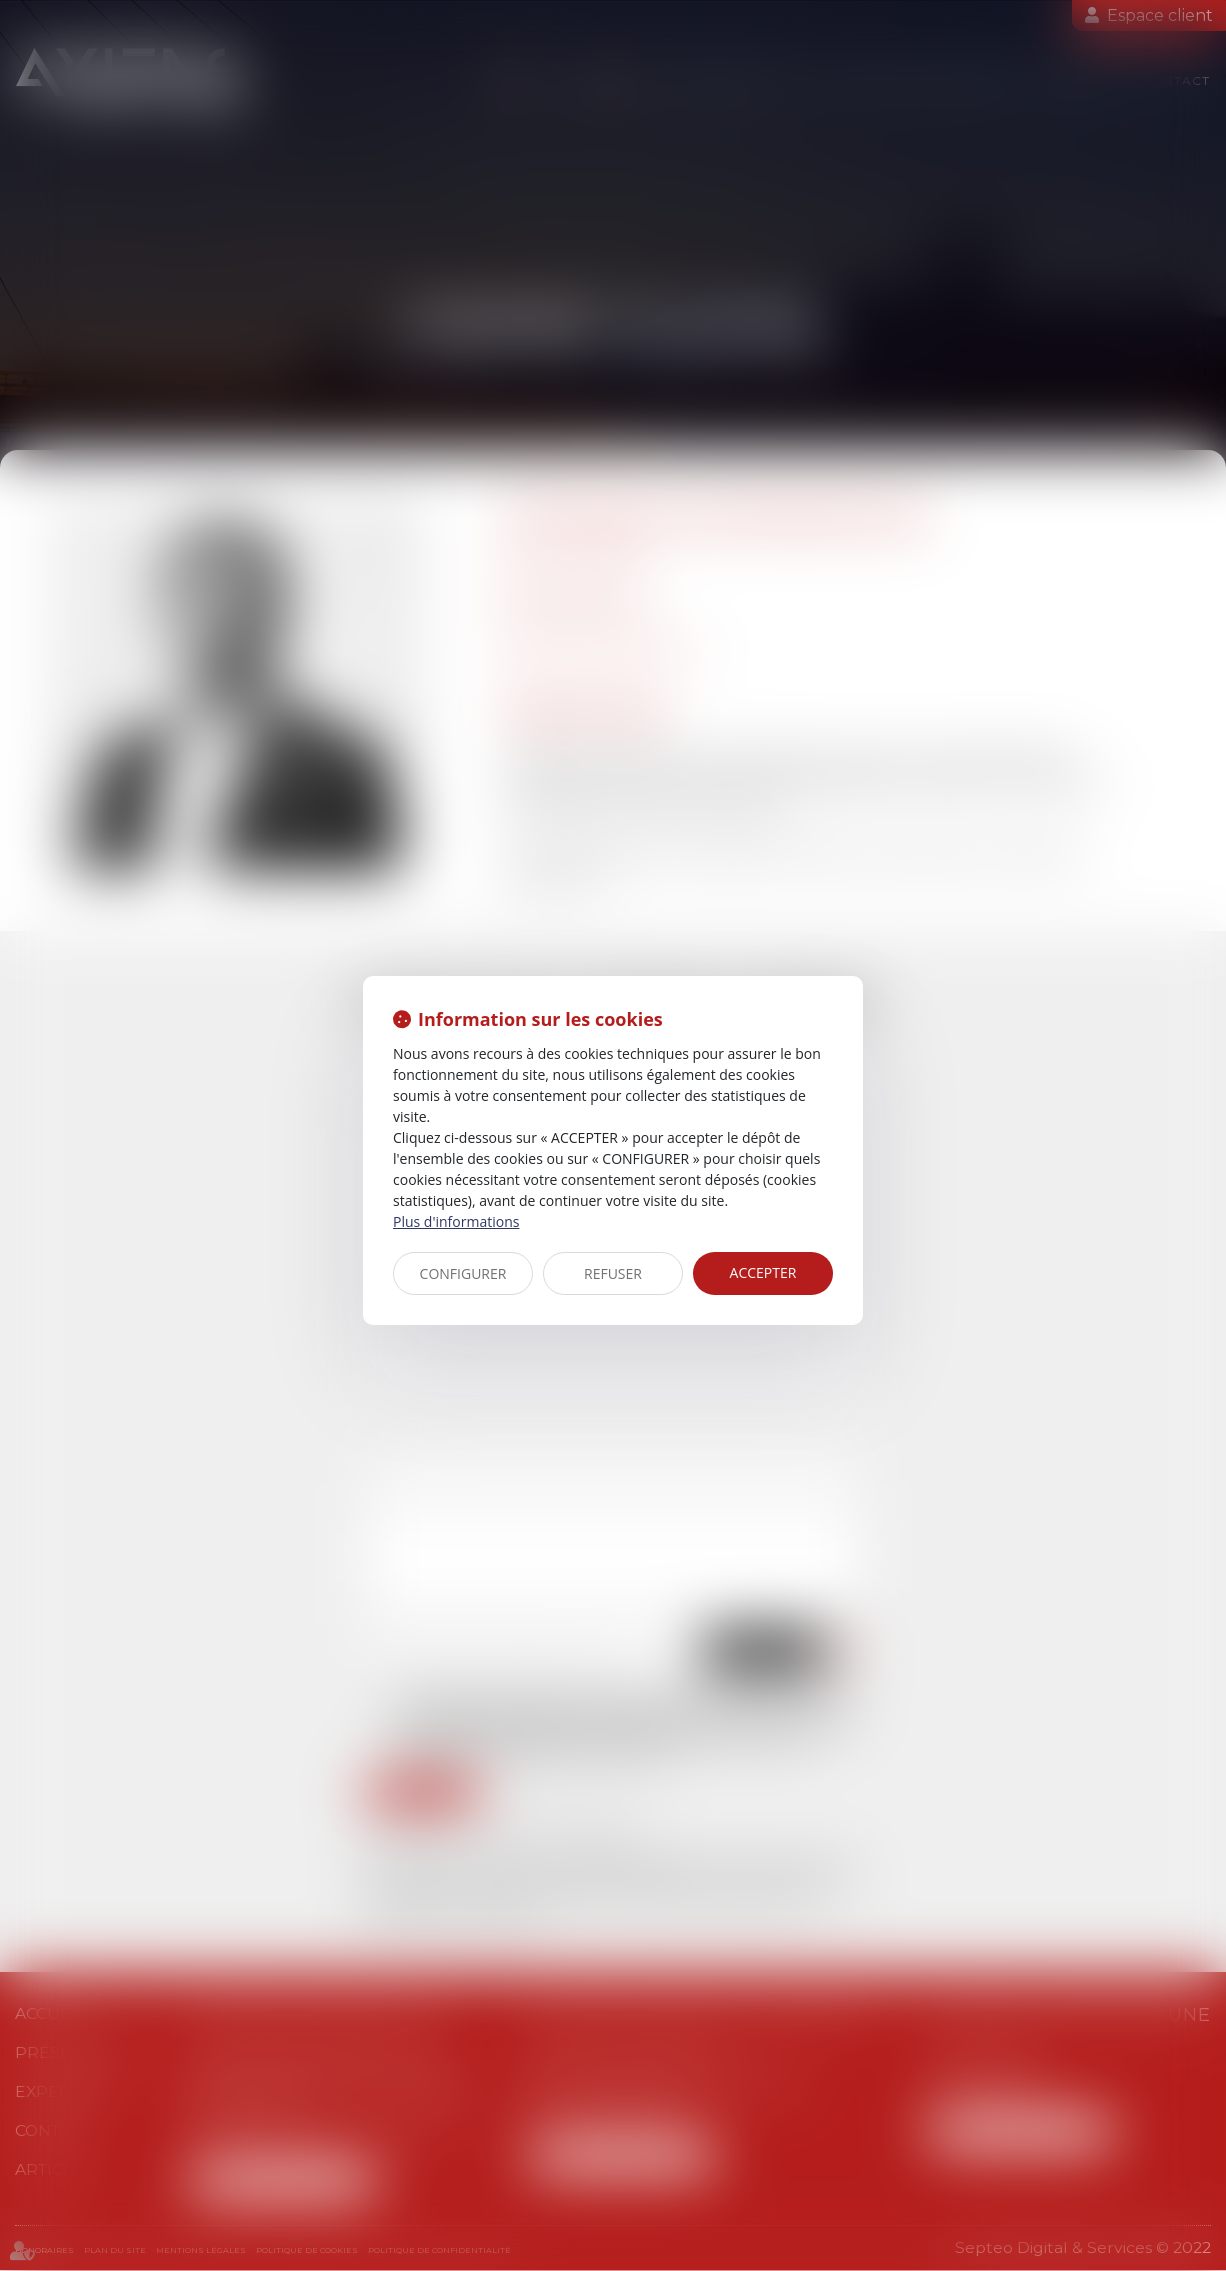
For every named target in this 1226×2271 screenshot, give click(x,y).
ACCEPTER (763, 1272)
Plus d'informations (456, 1221)
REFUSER (613, 1273)
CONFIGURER (463, 1273)
